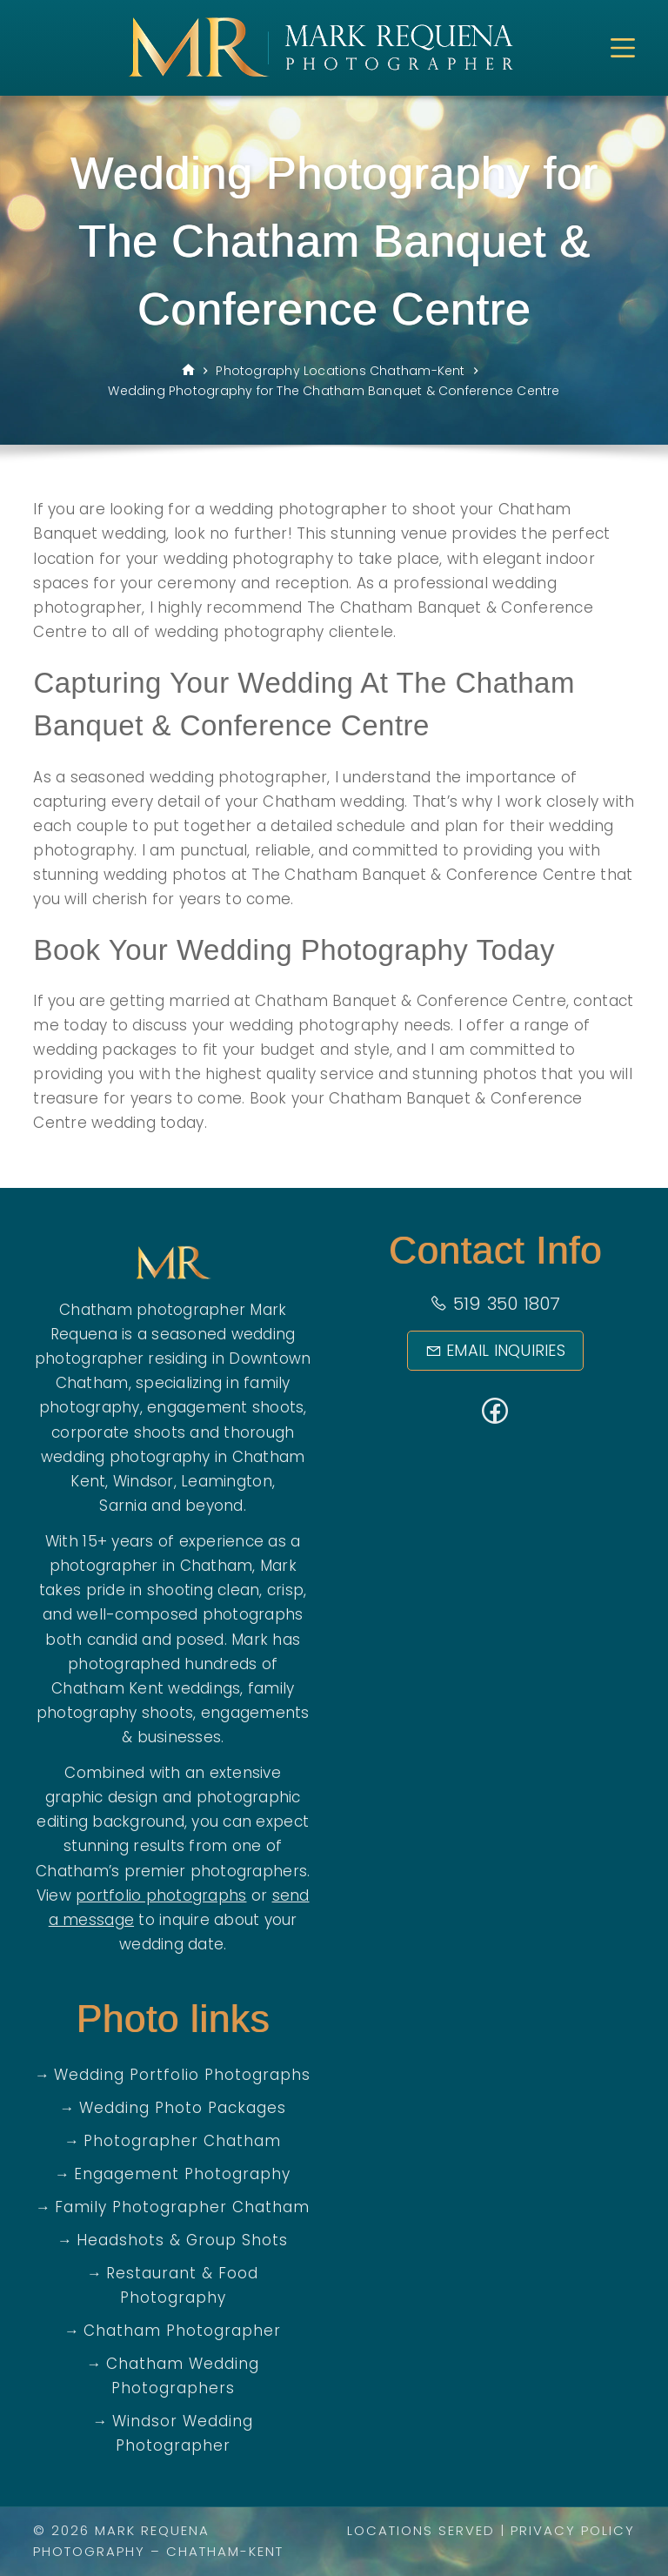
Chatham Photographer (182, 2330)
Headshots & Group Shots (182, 2240)
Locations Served (421, 2530)
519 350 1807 (495, 1303)
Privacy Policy (573, 2530)
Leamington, (228, 1481)
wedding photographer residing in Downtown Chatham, (173, 1358)
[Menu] (623, 48)
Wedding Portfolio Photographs (182, 2074)
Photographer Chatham (182, 2140)
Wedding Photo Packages (182, 2107)
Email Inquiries (495, 1350)
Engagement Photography (182, 2173)
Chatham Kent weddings (145, 1688)
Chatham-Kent (225, 2551)
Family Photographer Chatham (182, 2207)
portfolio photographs (161, 1895)
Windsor (143, 1481)
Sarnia (123, 1505)
